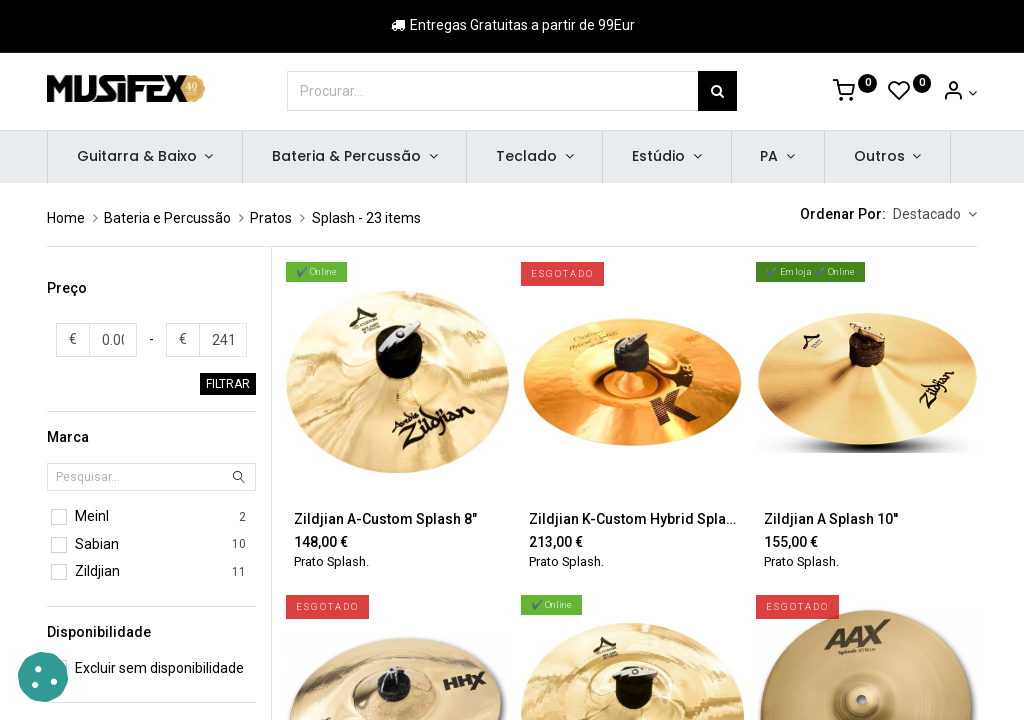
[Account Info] (959, 93)
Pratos (271, 218)
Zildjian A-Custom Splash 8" (385, 519)
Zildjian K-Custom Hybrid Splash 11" (632, 519)
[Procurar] (717, 91)
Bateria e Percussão (167, 218)
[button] (935, 215)
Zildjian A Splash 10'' (831, 519)
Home (66, 218)
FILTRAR (228, 384)
